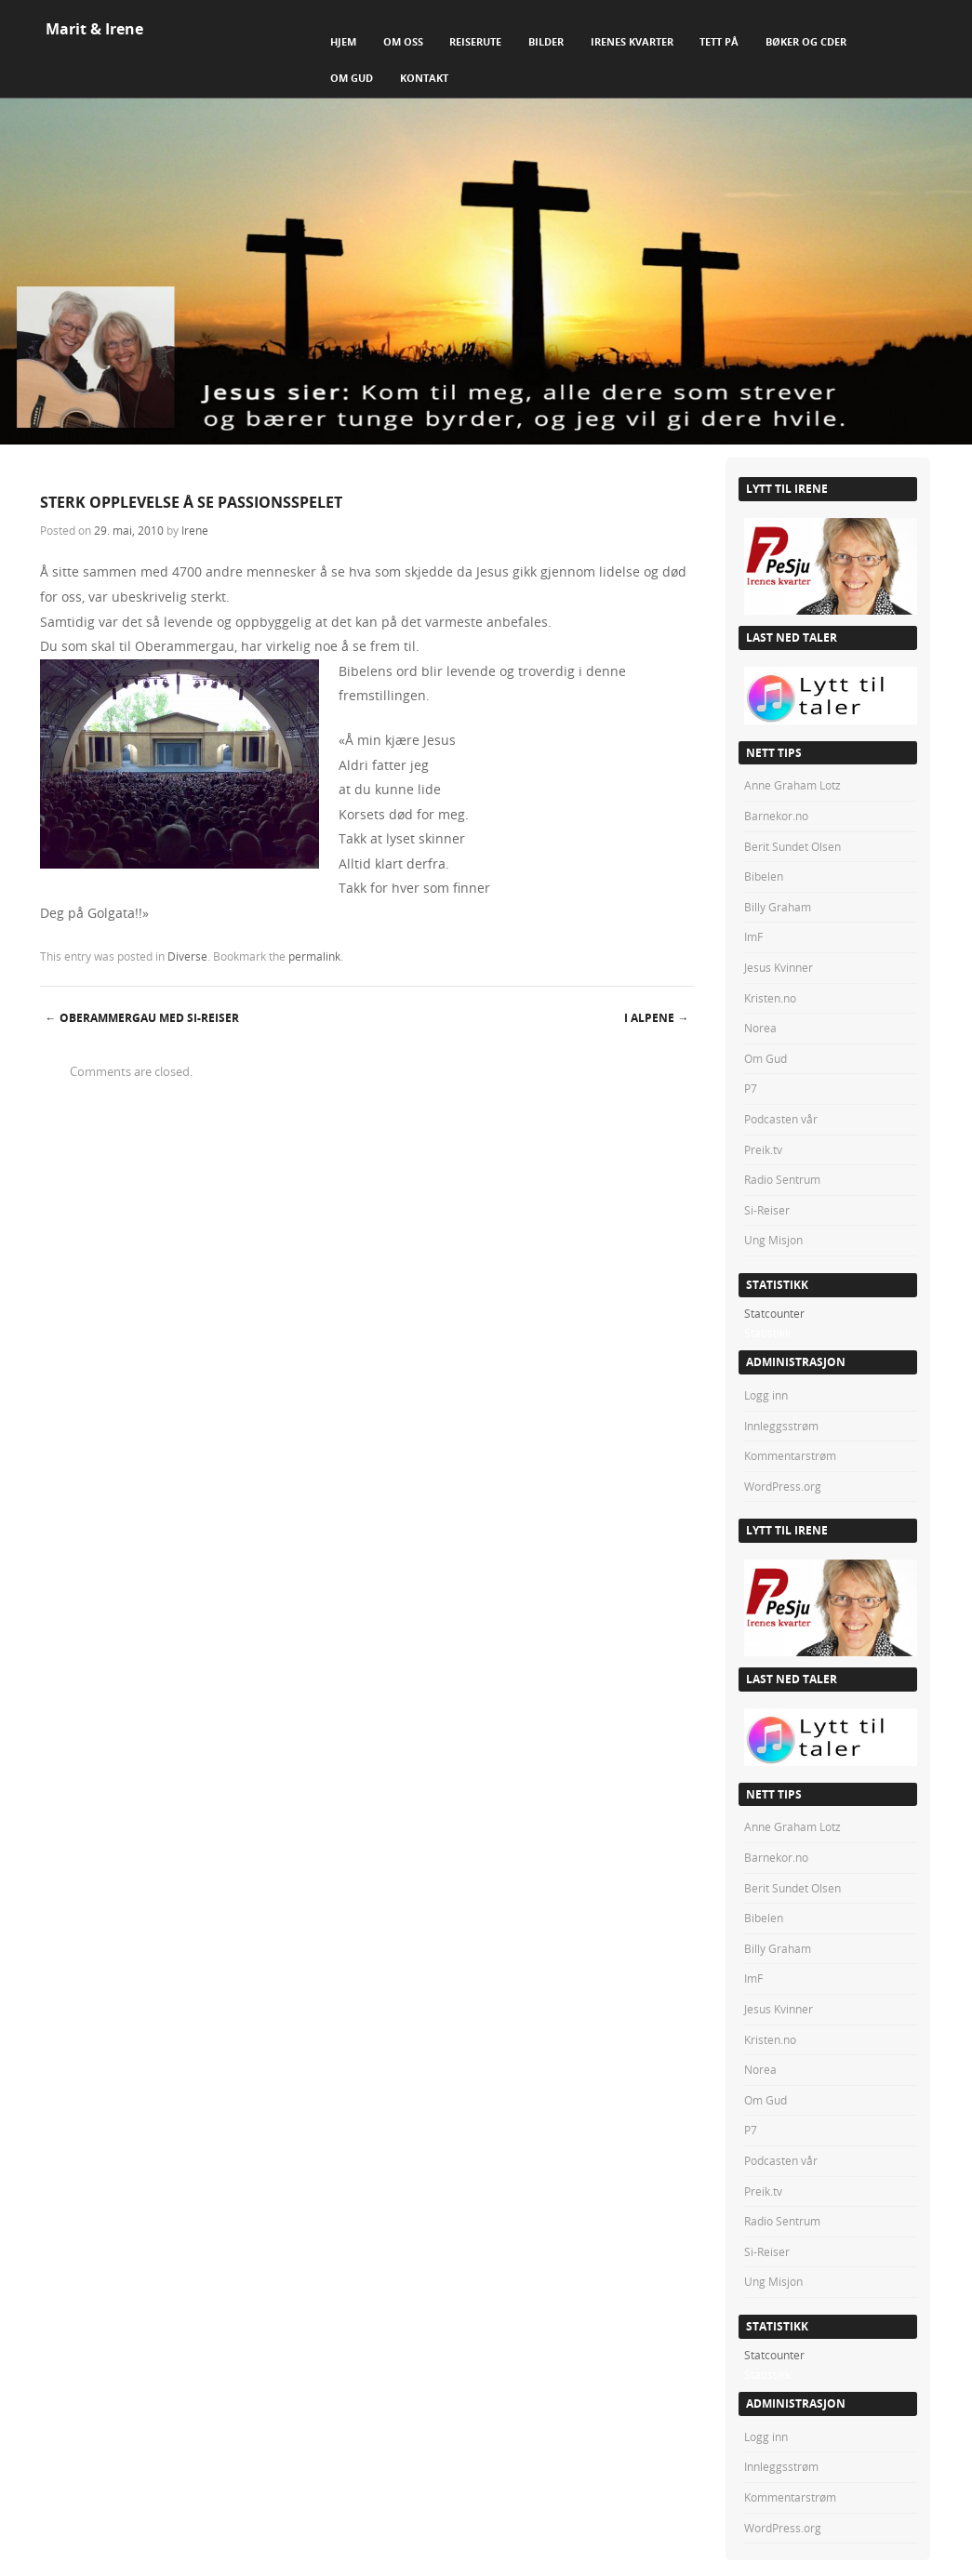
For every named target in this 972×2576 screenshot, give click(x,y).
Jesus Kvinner (778, 967)
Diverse (187, 956)
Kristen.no (770, 997)
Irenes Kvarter (632, 41)
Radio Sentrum (782, 1179)
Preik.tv (763, 1149)
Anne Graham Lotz (792, 784)
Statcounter (774, 1313)
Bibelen (763, 876)
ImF (753, 936)
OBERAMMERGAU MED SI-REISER (142, 1018)
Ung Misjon (773, 1239)
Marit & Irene (94, 29)
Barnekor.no (776, 815)
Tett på (719, 41)
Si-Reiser (767, 1209)
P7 (750, 1088)
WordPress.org (782, 1486)
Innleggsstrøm (781, 1425)
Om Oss (403, 41)
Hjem (343, 41)
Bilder (546, 41)
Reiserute (475, 41)
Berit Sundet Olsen (792, 846)
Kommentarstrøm (790, 1455)
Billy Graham (777, 906)
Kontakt (424, 78)
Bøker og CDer (806, 41)
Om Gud (351, 78)
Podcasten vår (781, 1118)
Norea (760, 1027)
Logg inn (766, 1395)
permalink (314, 956)
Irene (194, 530)
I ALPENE (656, 1018)
